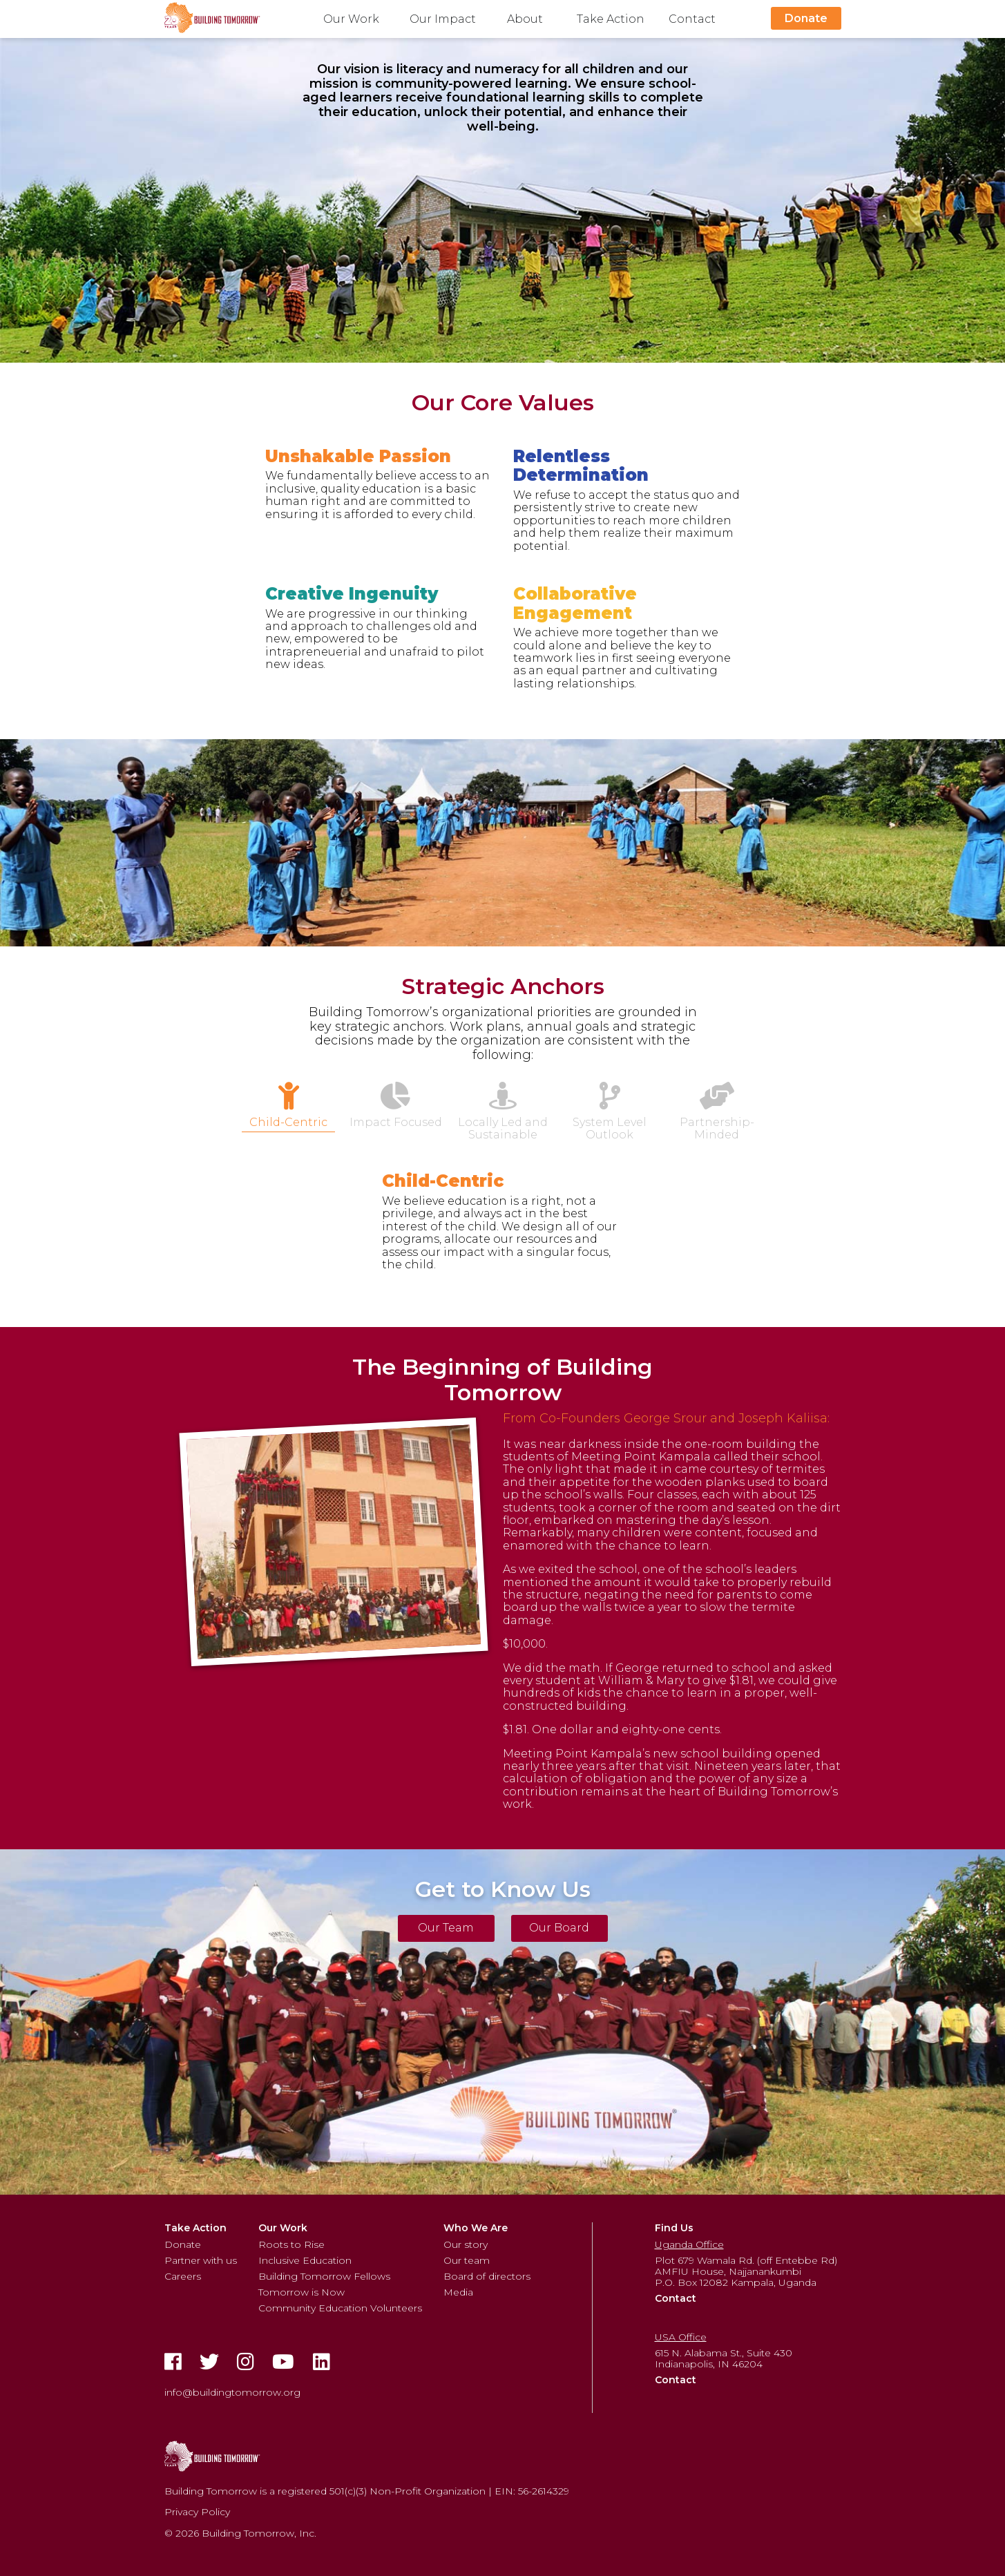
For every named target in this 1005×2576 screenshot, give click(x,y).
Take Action (610, 19)
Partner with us (200, 2260)
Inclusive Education (305, 2260)
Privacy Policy (197, 2512)
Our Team (446, 1927)
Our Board (559, 1927)
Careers (182, 2276)
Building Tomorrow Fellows (324, 2276)
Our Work (351, 19)
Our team (466, 2260)
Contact (692, 19)
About (525, 19)
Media (458, 2292)
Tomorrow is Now (301, 2292)
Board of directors (486, 2276)
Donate (806, 18)
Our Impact (443, 19)
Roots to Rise (291, 2244)
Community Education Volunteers (340, 2308)
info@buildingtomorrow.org (232, 2392)
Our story (465, 2244)
